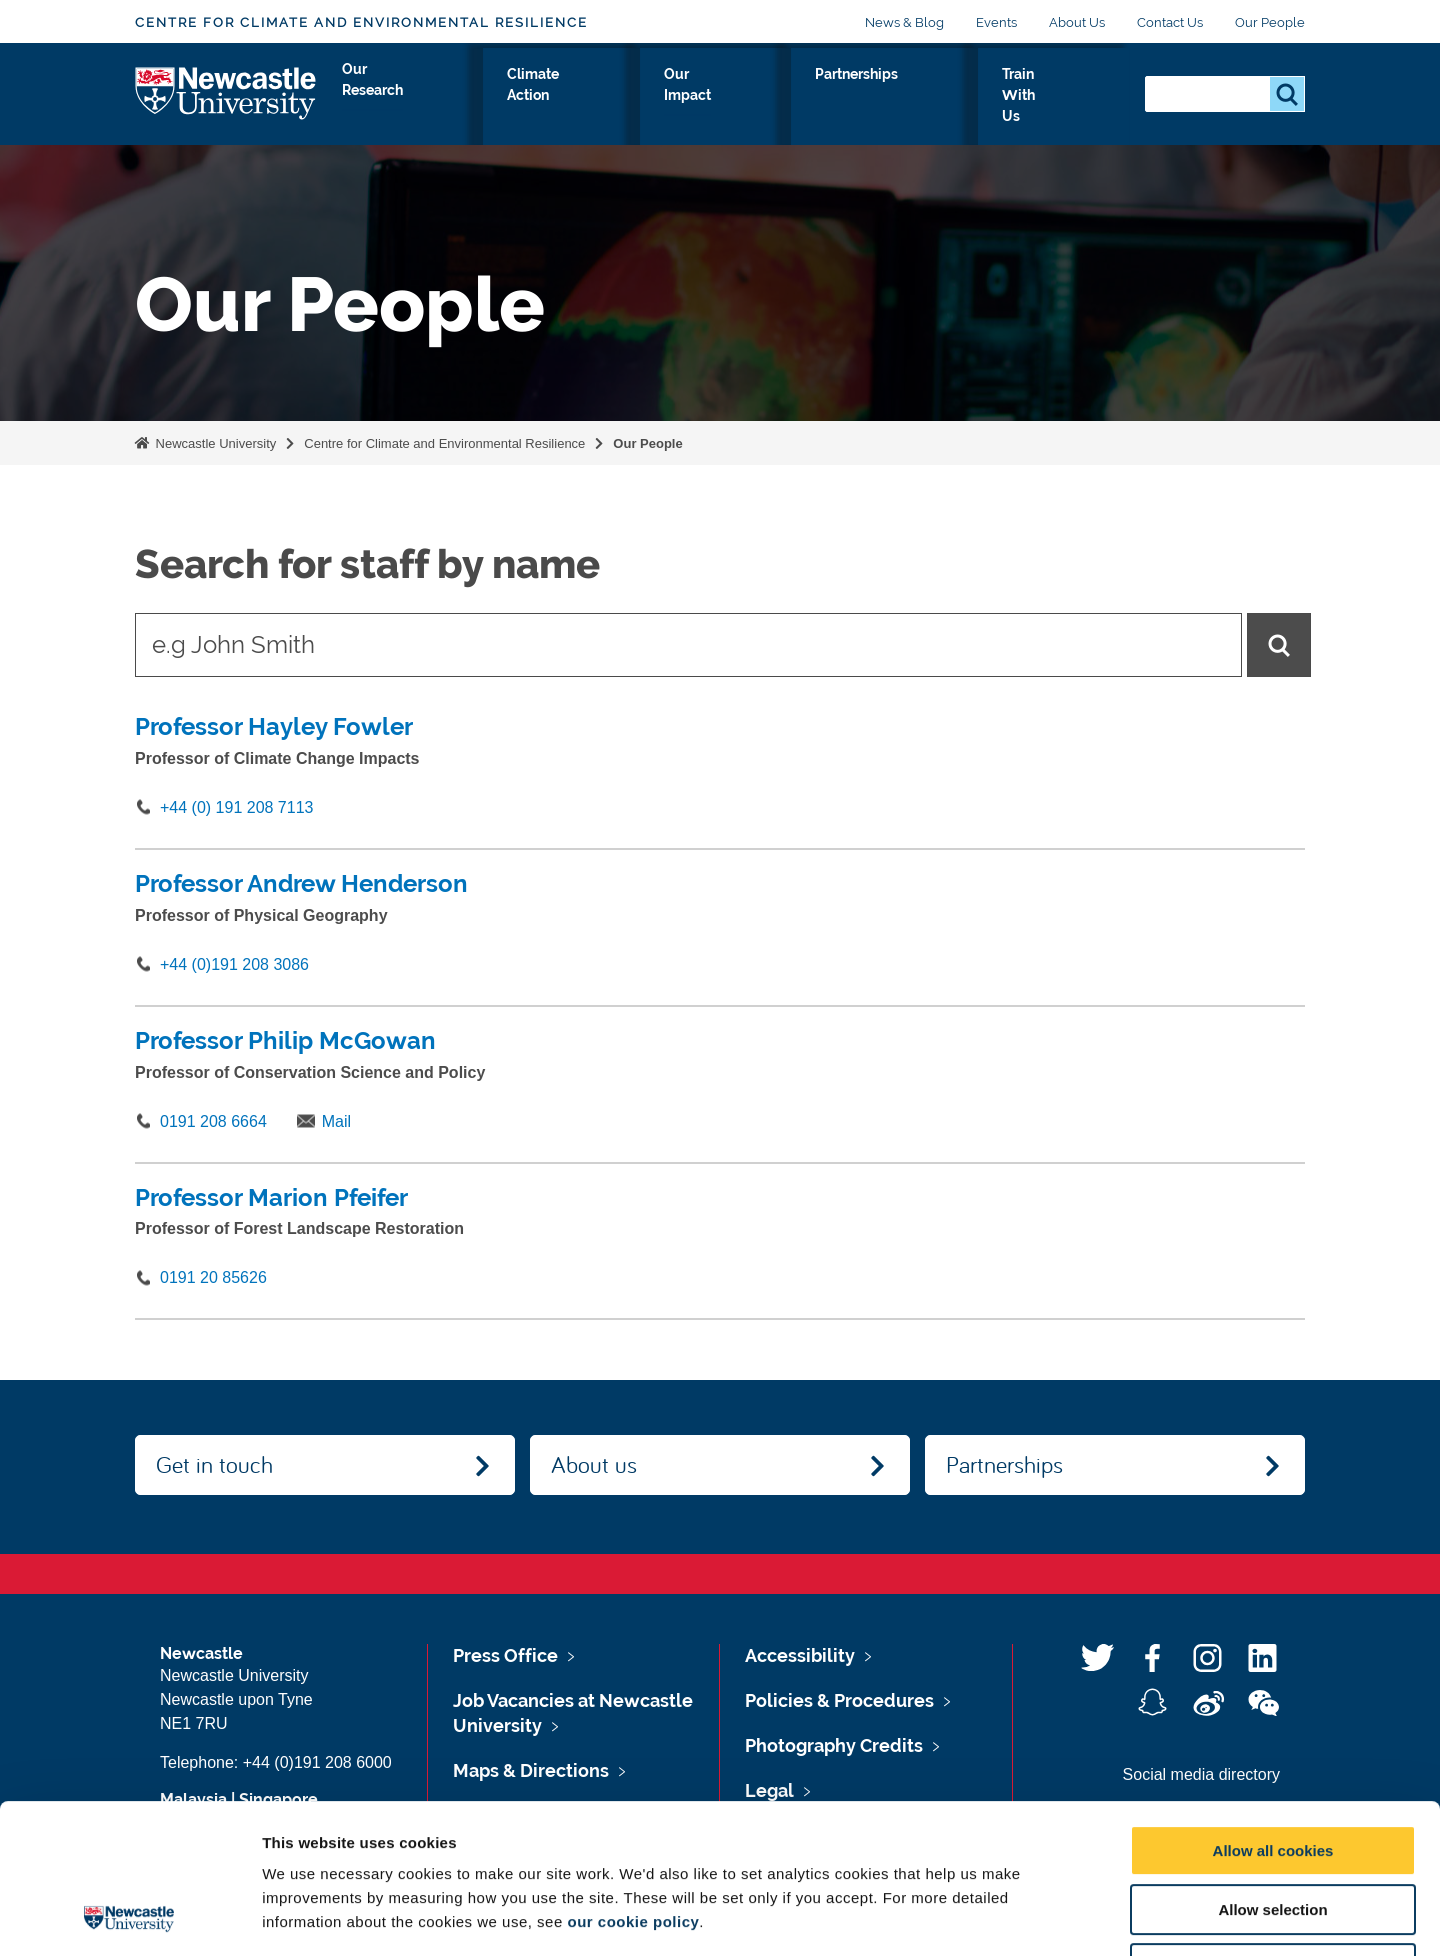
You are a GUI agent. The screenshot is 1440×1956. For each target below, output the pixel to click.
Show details (1049, 1916)
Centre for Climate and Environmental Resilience (361, 22)
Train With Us (1062, 97)
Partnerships (930, 97)
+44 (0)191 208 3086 (234, 964)
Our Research (533, 97)
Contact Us (1170, 22)
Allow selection (1272, 1769)
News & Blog (904, 22)
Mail (336, 1121)
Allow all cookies (1273, 1710)
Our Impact (807, 97)
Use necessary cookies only (1273, 1828)
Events (996, 22)
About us (594, 1464)
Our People (1270, 22)
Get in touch (214, 1464)
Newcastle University (214, 443)
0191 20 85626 (213, 1277)
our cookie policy (633, 1781)
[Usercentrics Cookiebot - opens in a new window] (129, 1917)
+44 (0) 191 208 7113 (236, 807)
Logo (226, 92)
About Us (1077, 22)
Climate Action (675, 97)
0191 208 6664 (213, 1121)
